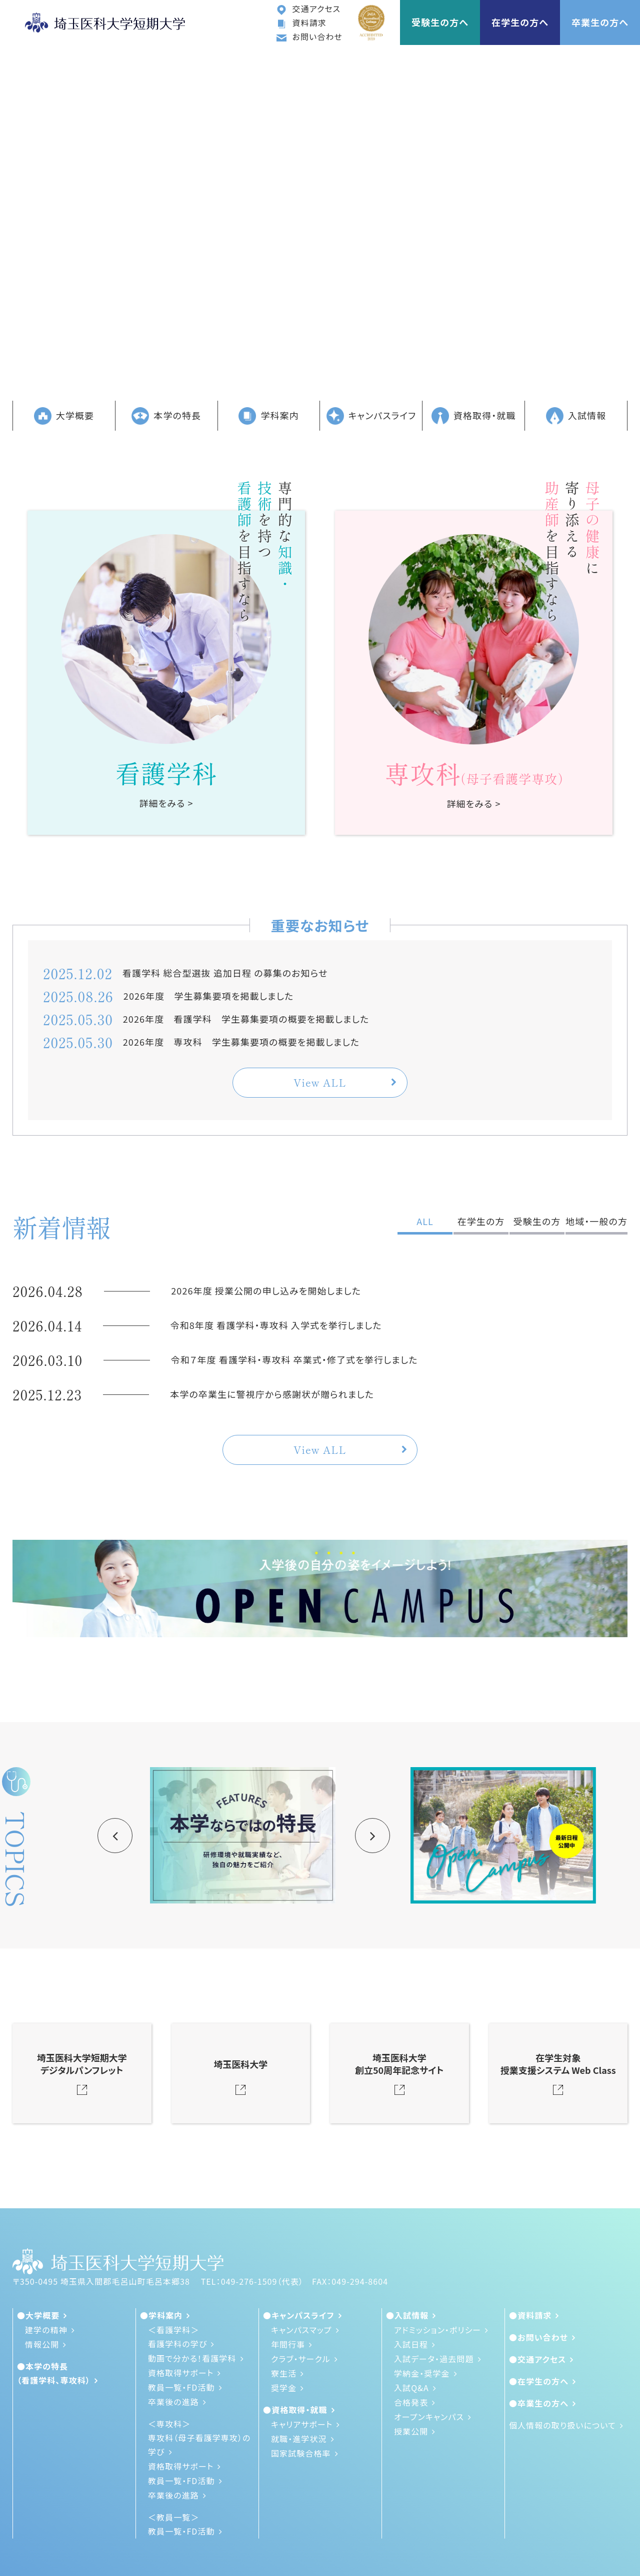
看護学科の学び (177, 2344)
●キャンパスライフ (298, 2315)
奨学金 (283, 2388)
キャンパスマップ (301, 2330)
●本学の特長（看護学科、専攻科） (53, 2373)
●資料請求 (530, 2315)
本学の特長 (166, 416)
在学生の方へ (520, 21)
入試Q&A (411, 2388)
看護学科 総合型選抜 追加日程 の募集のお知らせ (225, 972)
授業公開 (411, 2431)
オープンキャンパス (429, 2417)
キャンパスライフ (371, 416)
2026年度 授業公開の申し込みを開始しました (266, 1290)
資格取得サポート (181, 2373)
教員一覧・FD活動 (181, 2387)
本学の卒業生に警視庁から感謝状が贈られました (272, 1393)
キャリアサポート (301, 2424)
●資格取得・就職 (295, 2410)
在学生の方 (481, 1221)
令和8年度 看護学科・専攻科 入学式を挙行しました (276, 1324)
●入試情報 (407, 2315)
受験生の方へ (440, 21)
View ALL (320, 1082)
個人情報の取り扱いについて (562, 2425)
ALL (425, 1221)
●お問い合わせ (538, 2337)
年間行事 (288, 2344)
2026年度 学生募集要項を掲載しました (209, 995)
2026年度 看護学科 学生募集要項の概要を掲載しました (246, 1018)
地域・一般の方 (597, 1221)
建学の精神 (46, 2330)
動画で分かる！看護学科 (192, 2358)
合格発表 (411, 2402)
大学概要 (64, 416)
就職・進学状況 (299, 2439)
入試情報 (576, 416)
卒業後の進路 (173, 2402)
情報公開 (42, 2344)
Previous (115, 1835)
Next (372, 1835)
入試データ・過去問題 (434, 2359)
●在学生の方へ (538, 2381)
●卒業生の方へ (538, 2403)
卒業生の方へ (600, 21)
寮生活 (283, 2373)
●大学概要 (38, 2315)
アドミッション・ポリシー (437, 2330)
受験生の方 (537, 1221)
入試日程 (411, 2344)
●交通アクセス (537, 2359)
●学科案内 (161, 2315)
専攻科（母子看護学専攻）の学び (199, 2445)
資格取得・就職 (474, 416)
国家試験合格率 (301, 2453)
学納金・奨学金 (422, 2373)
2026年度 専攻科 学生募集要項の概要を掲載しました (241, 1041)
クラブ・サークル (300, 2359)
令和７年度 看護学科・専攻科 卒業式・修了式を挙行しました (294, 1359)
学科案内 (268, 416)
